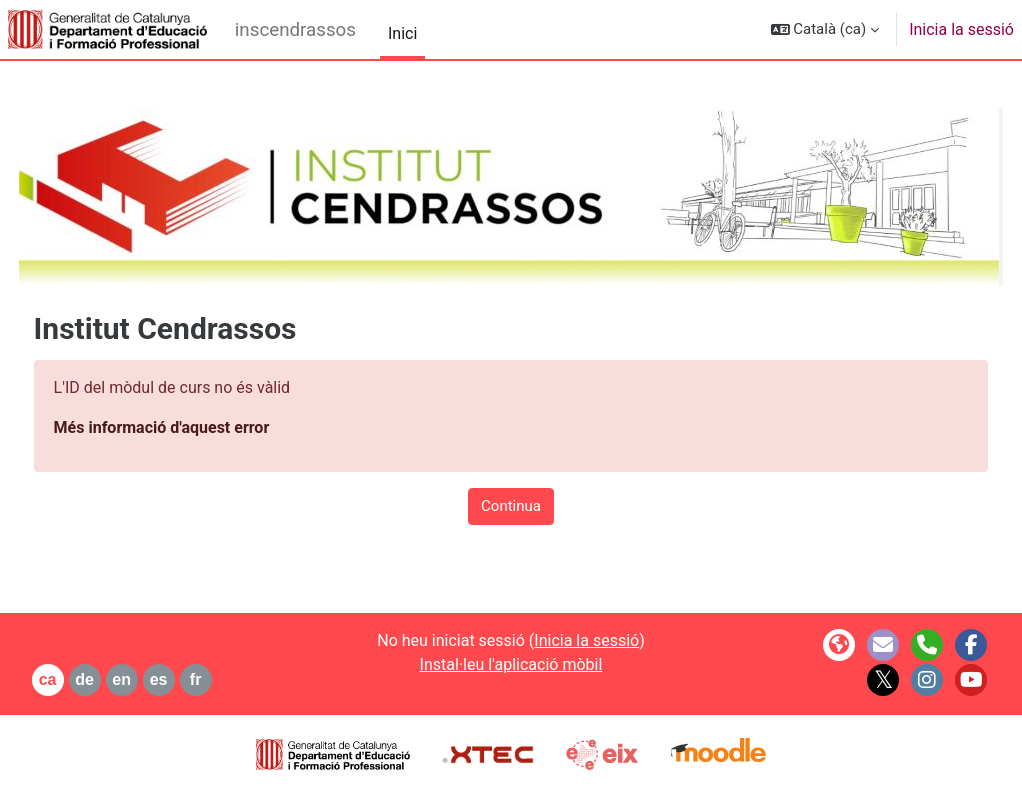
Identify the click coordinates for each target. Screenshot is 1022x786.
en (159, 679)
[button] (825, 29)
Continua (511, 506)
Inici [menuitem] (402, 33)
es (196, 679)
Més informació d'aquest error (199, 427)
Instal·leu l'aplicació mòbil (511, 664)
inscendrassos (295, 30)
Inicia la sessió (961, 29)
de (122, 679)
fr (233, 679)
